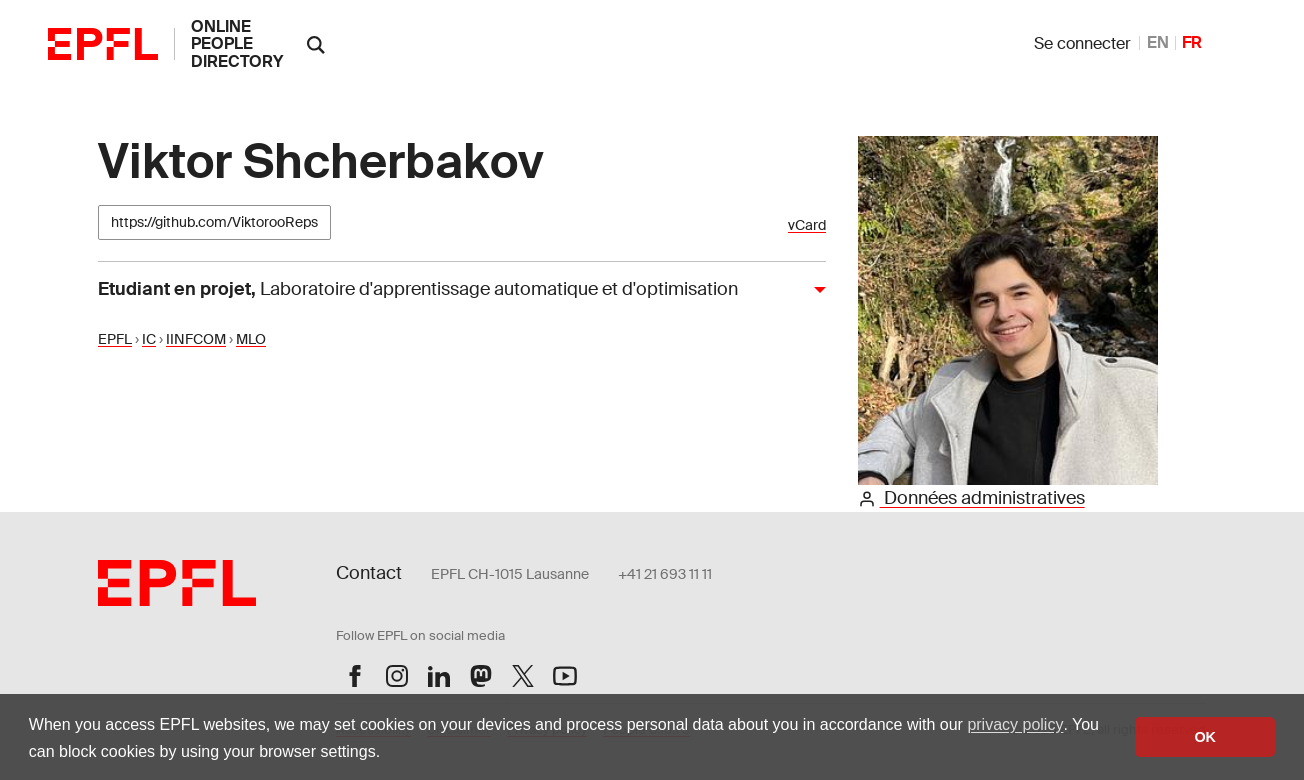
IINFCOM (196, 339)
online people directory (237, 44)
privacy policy (1015, 724)
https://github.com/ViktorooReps (214, 222)
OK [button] (1205, 737)
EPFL (115, 339)
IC (149, 339)
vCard (807, 225)
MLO (251, 339)
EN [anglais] (1158, 42)
